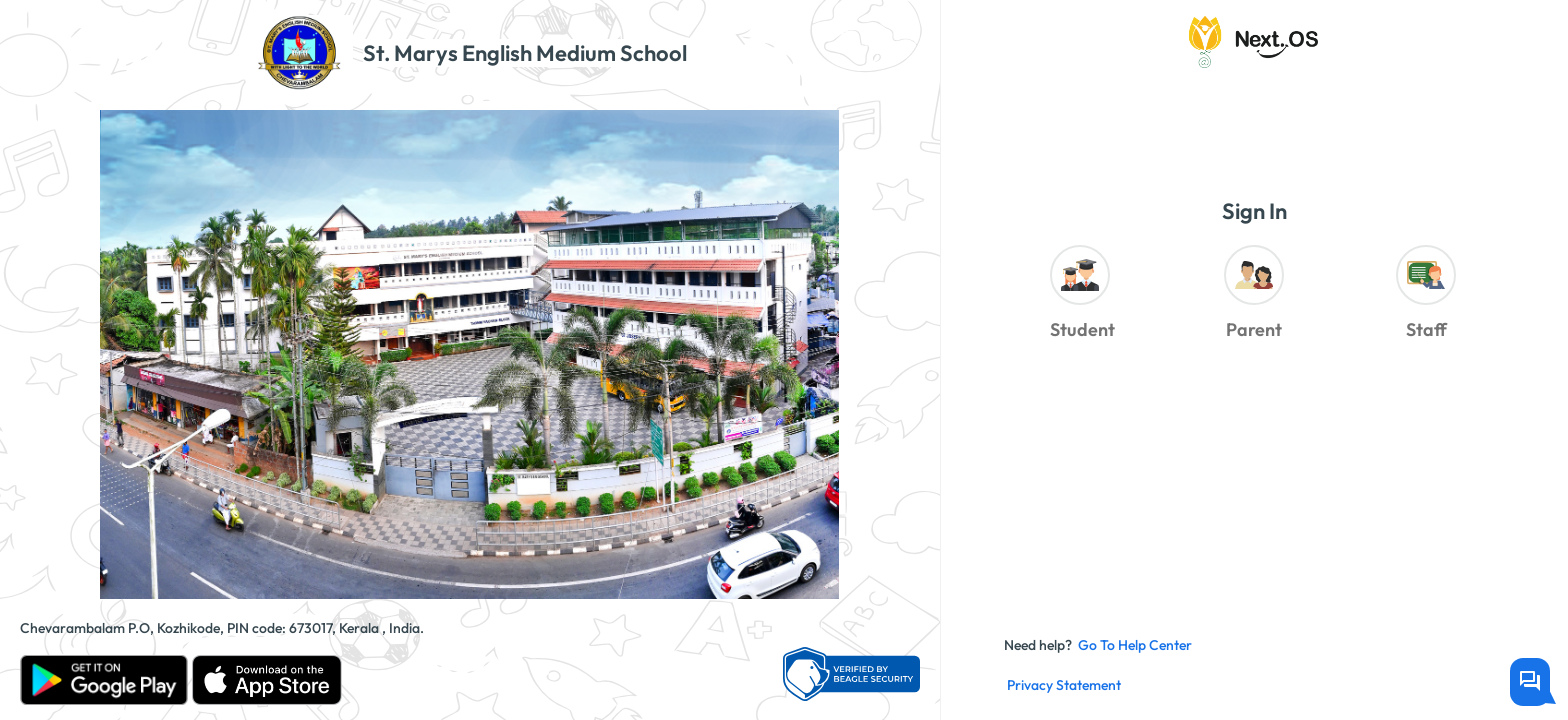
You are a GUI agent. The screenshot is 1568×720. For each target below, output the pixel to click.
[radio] (1082, 297)
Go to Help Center (1135, 645)
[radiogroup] (1254, 297)
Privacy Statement (1064, 685)
